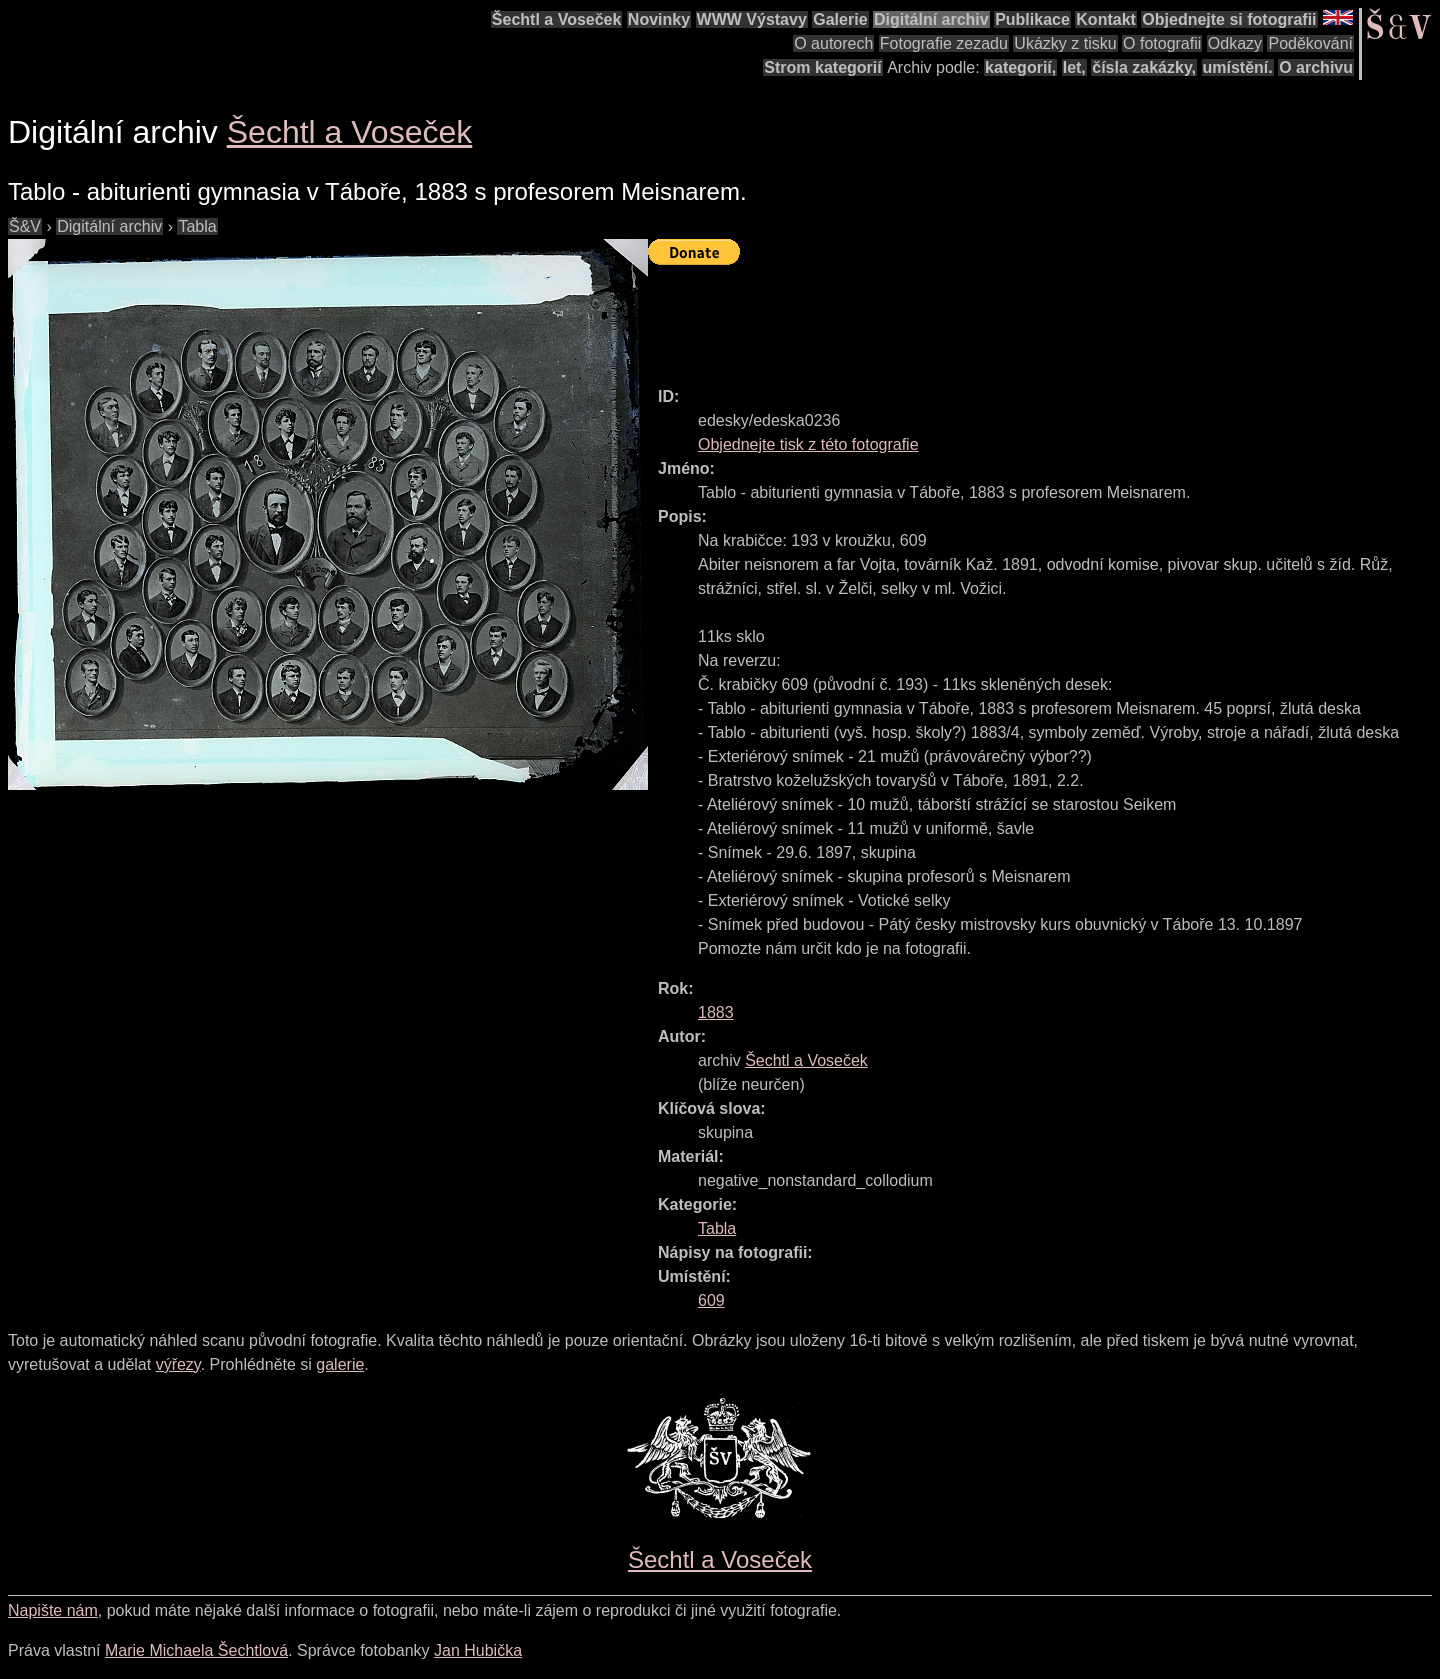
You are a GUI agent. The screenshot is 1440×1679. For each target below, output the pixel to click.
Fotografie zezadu (944, 43)
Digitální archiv (931, 19)
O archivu (1316, 67)
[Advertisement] (1012, 317)
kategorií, (1020, 67)
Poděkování (1310, 43)
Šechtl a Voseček (557, 19)
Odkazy (1235, 43)
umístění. (1238, 67)
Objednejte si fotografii (1229, 19)
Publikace (1032, 19)
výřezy (178, 1364)
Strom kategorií (822, 67)
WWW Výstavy (752, 19)
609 (711, 1300)
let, (1074, 67)
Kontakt (1106, 19)
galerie (340, 1364)
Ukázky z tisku (1065, 43)
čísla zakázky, (1144, 67)
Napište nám (53, 1610)
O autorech (833, 43)
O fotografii (1162, 43)
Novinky (659, 19)
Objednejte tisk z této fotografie (808, 444)
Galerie (840, 19)
